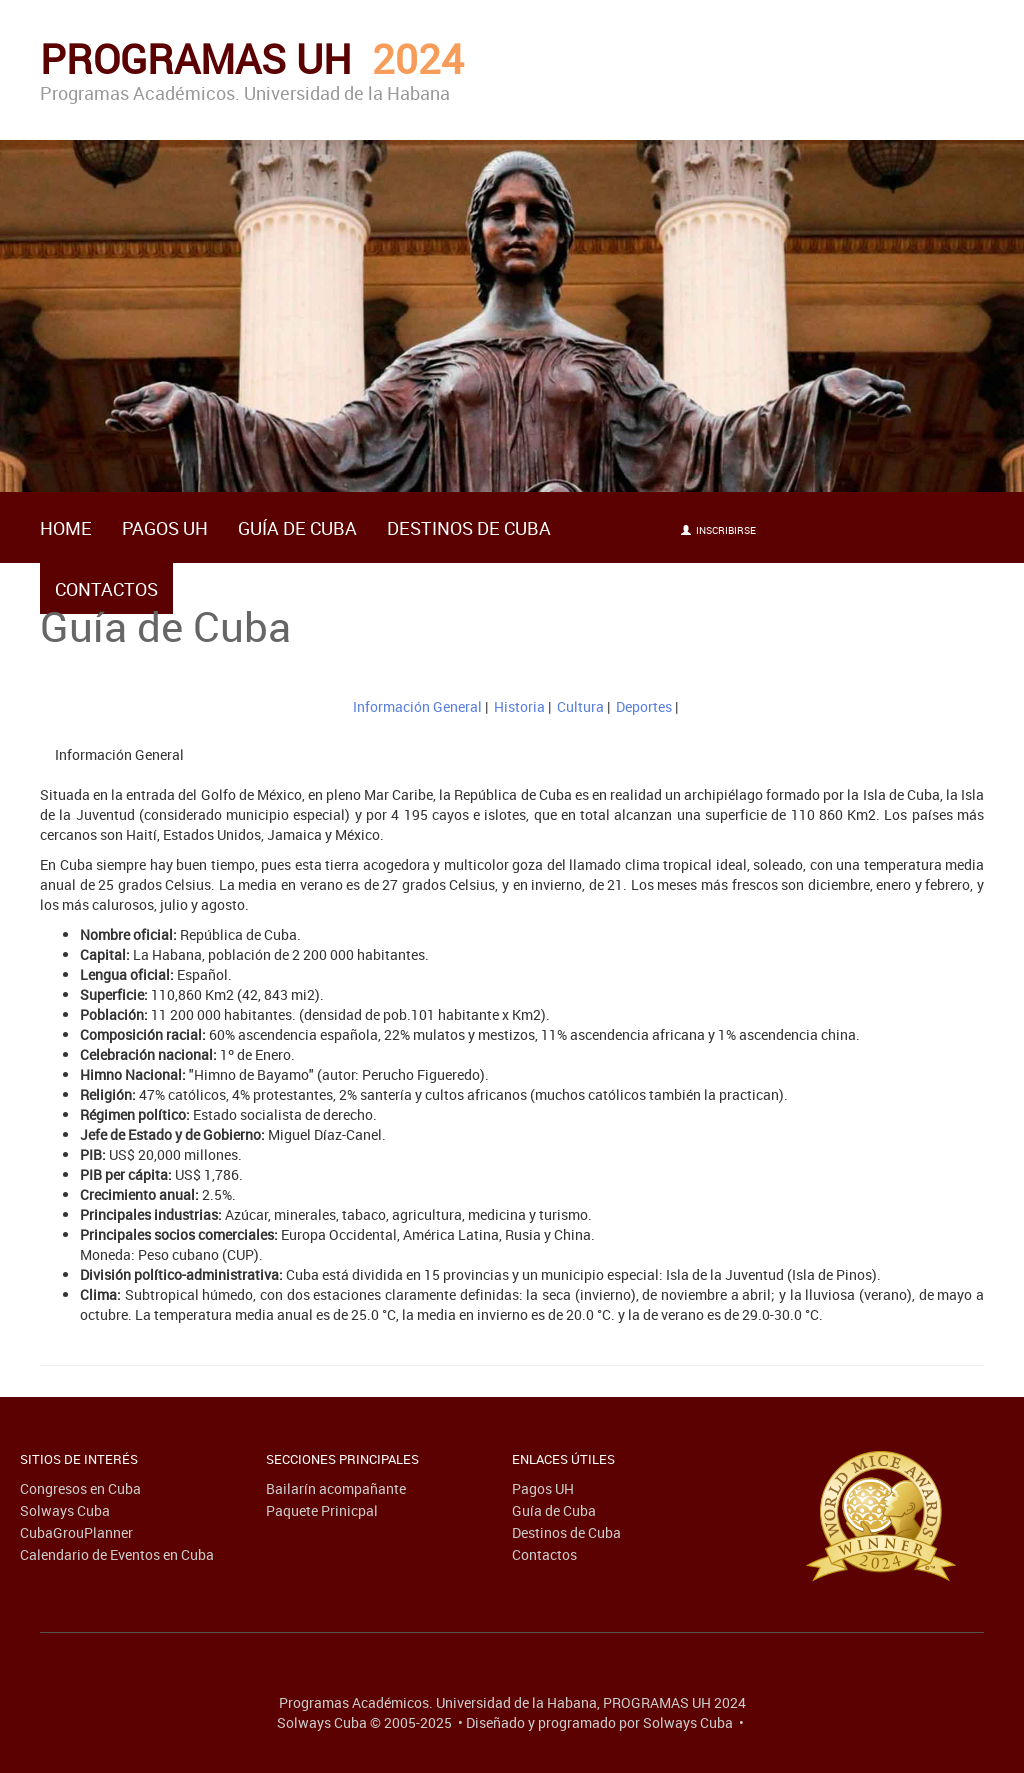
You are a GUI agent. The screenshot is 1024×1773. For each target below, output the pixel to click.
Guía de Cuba (297, 528)
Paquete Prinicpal (322, 1510)
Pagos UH (165, 528)
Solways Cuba (65, 1510)
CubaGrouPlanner (76, 1532)
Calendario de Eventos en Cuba (117, 1554)
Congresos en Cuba (80, 1488)
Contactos (106, 589)
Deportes (644, 706)
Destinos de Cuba (469, 528)
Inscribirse (718, 530)
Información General (417, 706)
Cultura (580, 706)
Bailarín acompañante (336, 1488)
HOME (66, 528)
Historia (519, 706)
